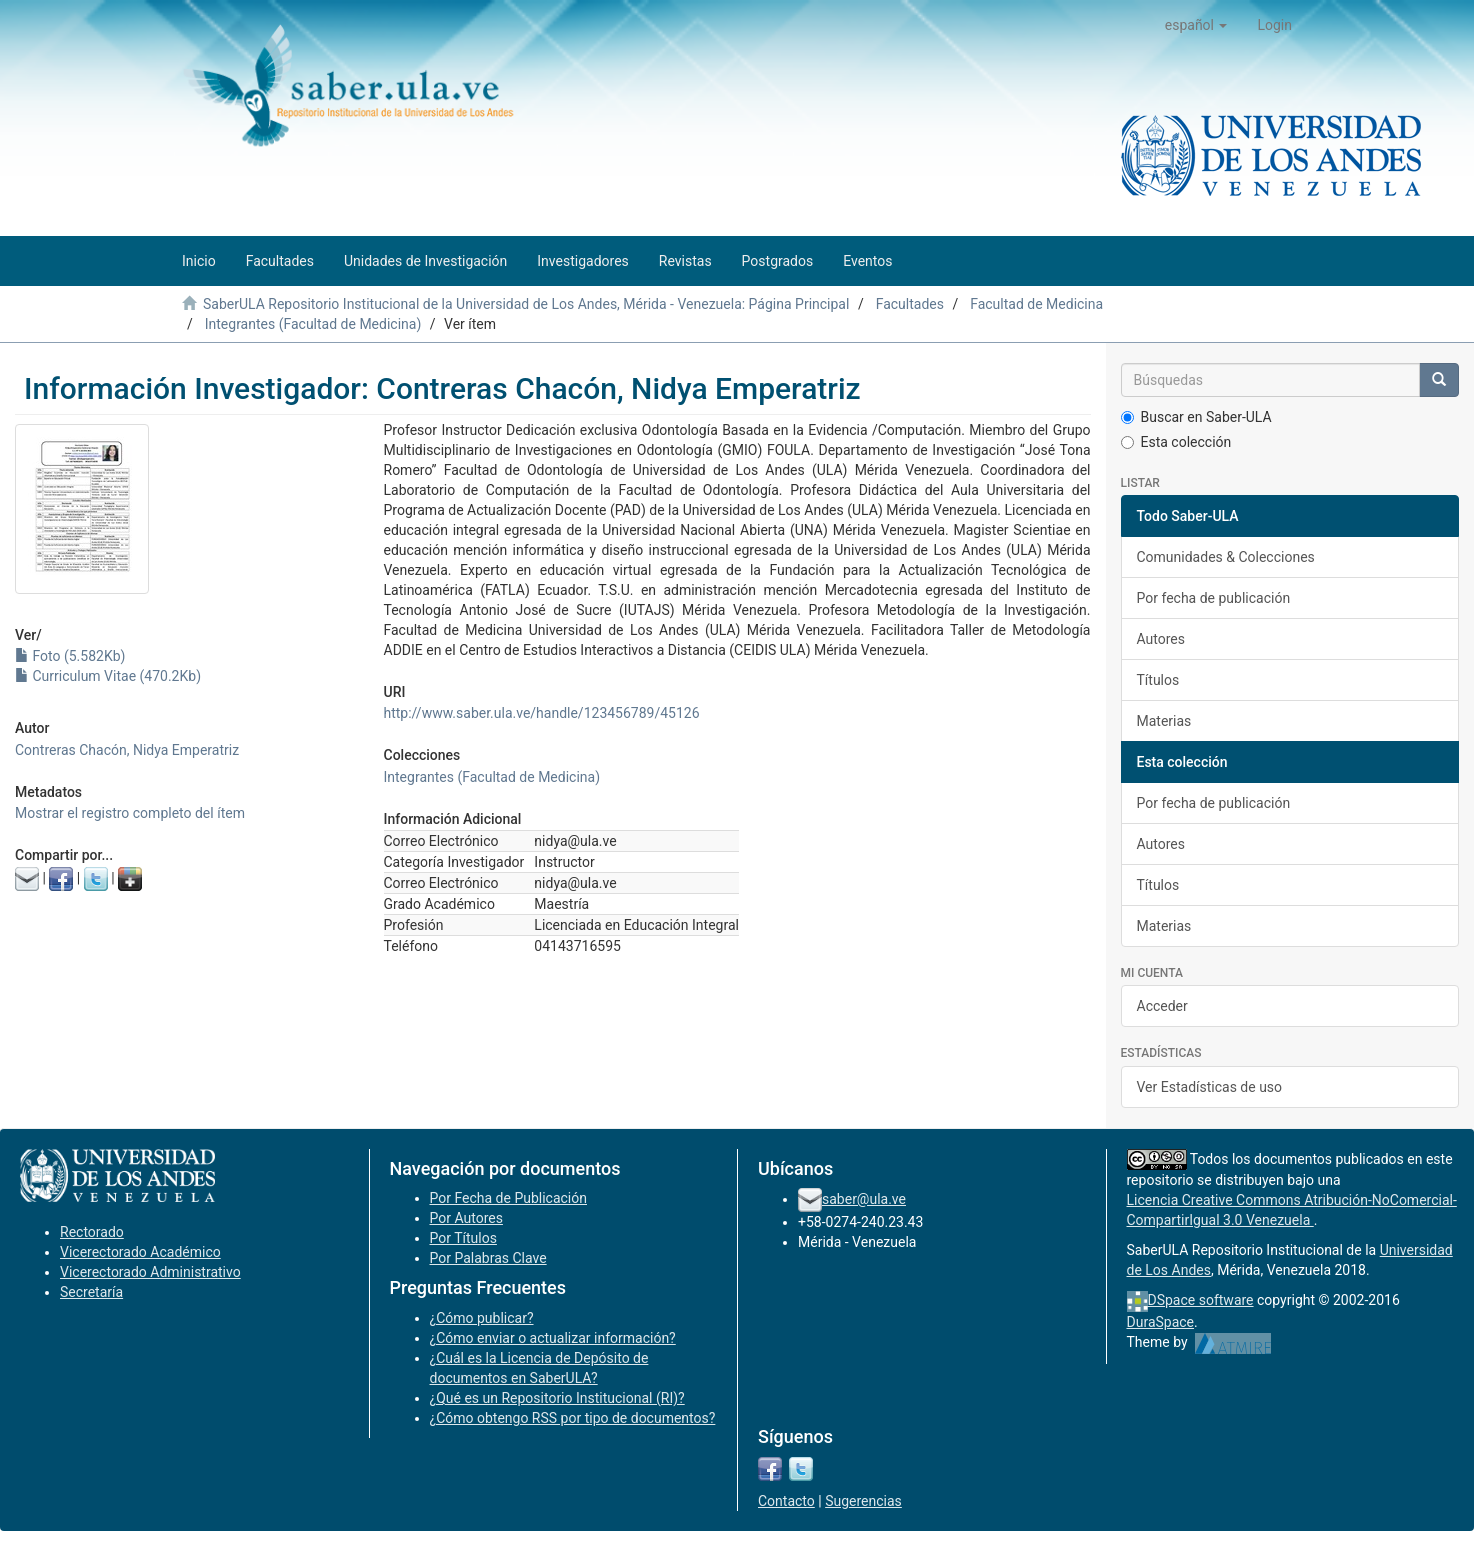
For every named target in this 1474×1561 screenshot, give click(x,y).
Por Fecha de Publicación (509, 1198)
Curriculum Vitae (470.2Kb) (108, 676)
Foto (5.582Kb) (70, 656)
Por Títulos (463, 1238)
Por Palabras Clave (488, 1258)
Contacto (786, 1501)
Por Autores (466, 1218)
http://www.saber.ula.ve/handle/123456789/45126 (542, 713)
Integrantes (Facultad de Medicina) (313, 324)
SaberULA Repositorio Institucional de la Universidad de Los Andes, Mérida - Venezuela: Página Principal (526, 304)
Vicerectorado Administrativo (150, 1272)
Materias (1164, 721)
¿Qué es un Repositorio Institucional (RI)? (557, 1398)
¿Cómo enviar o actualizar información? (553, 1338)
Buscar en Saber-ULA (1196, 417)
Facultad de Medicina (1036, 304)
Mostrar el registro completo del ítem (130, 813)
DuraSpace (1161, 1322)
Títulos (1158, 680)
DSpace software (1201, 1300)
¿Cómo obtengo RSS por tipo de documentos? (573, 1418)
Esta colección (1176, 442)
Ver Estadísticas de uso (1210, 1087)
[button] (1196, 25)
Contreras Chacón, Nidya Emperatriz (127, 750)
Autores (1161, 639)
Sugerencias (863, 1501)
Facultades (910, 304)
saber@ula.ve (864, 1199)
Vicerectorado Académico (140, 1252)
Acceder (1162, 1006)
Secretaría (91, 1292)
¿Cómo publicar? (482, 1318)
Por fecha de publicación (1214, 598)
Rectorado (92, 1232)
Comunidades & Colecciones (1226, 557)
